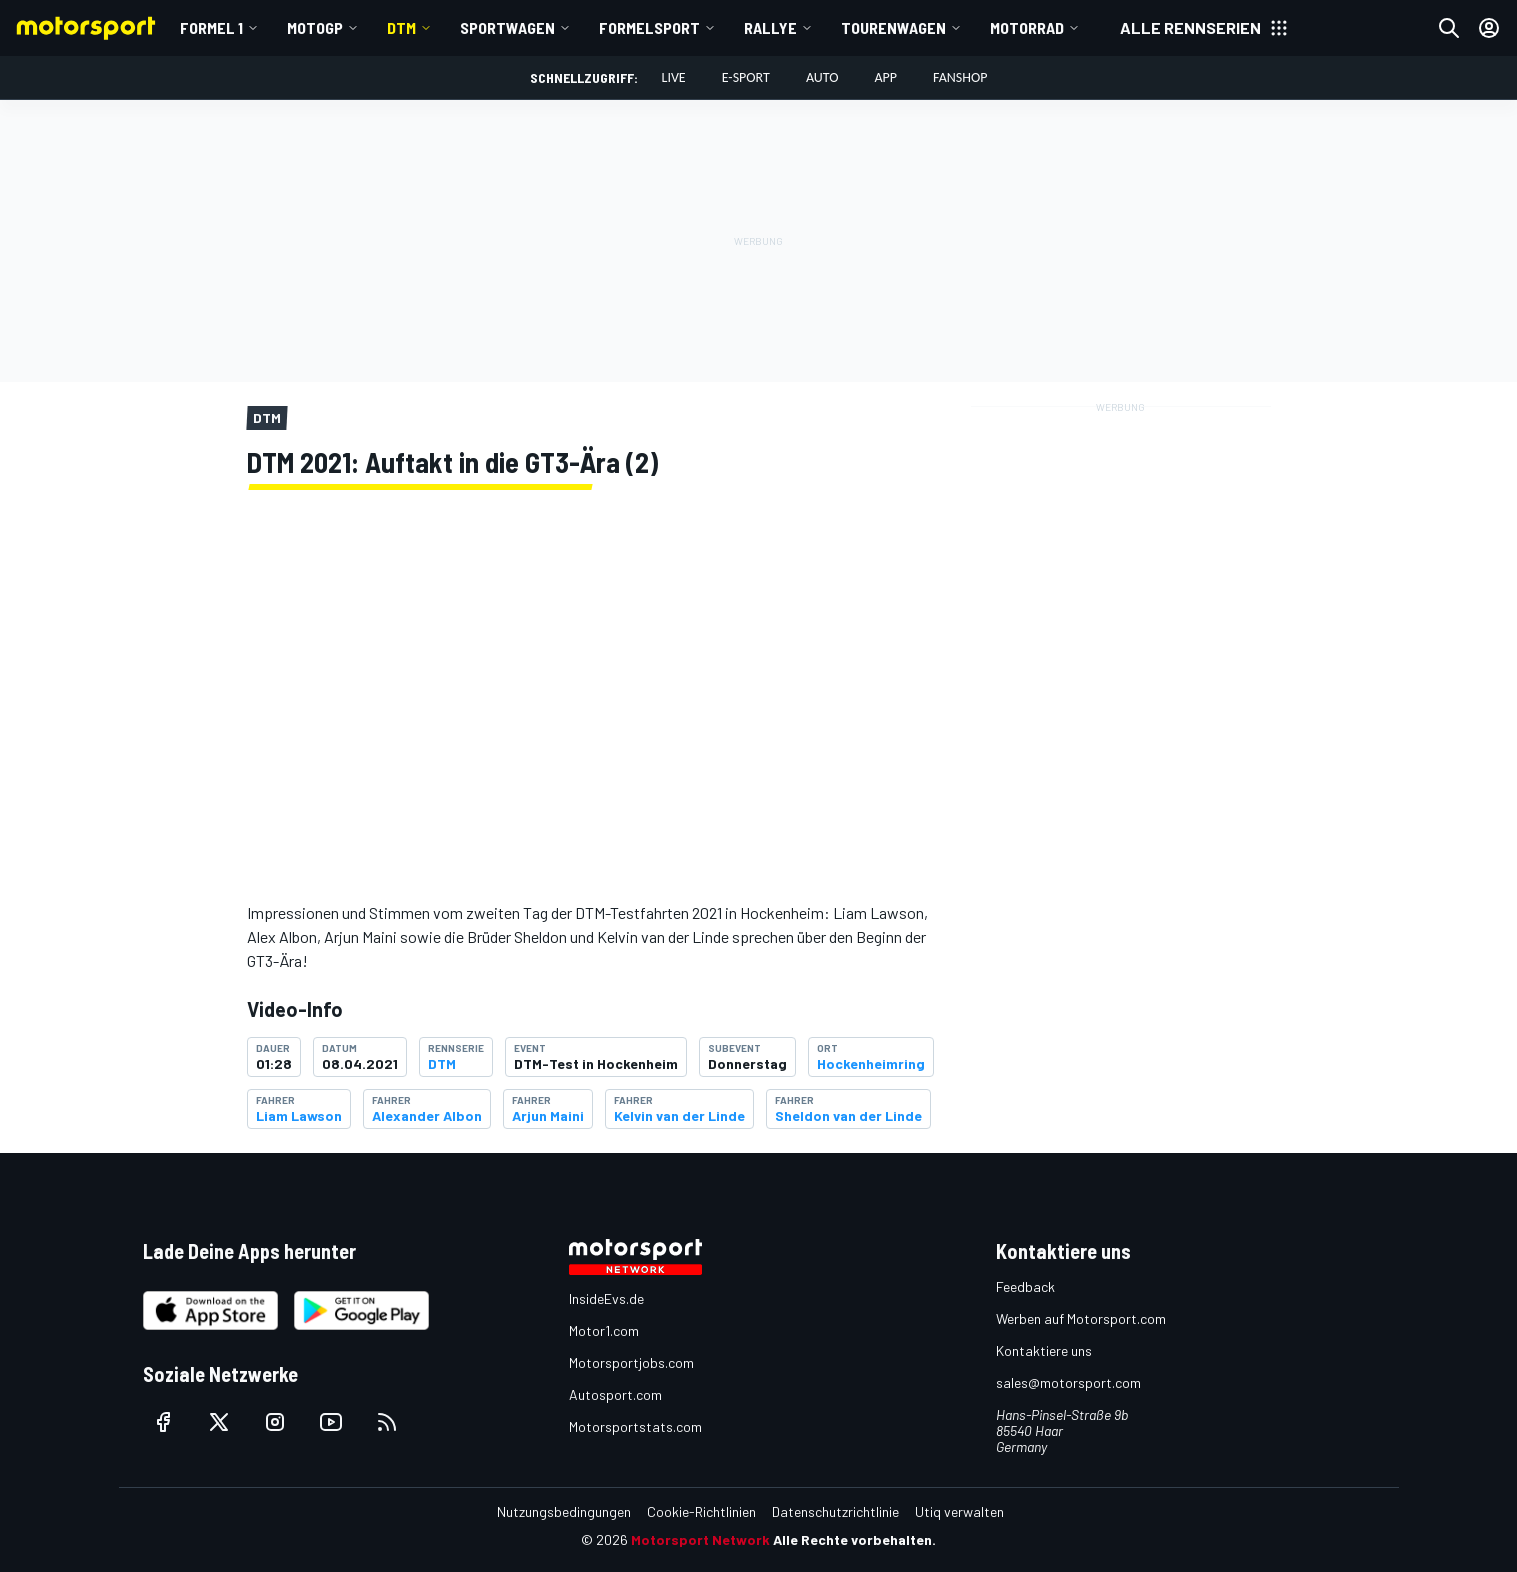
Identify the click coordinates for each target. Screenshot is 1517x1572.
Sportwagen (507, 27)
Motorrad (1027, 27)
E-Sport (746, 77)
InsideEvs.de (606, 1298)
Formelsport (649, 27)
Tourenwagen (893, 27)
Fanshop (960, 77)
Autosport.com (615, 1394)
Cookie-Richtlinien (701, 1511)
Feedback (1025, 1286)
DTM (401, 27)
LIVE (674, 77)
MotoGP (315, 27)
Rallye (770, 27)
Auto (822, 77)
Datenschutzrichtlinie (835, 1511)
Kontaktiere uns (1044, 1350)
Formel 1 (211, 27)
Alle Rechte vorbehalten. (854, 1539)
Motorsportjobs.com (631, 1362)
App (885, 77)
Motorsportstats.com (635, 1426)
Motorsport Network (700, 1539)
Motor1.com (604, 1330)
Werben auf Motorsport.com (1081, 1318)
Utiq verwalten (959, 1511)
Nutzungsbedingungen (564, 1511)
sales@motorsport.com (1068, 1382)
